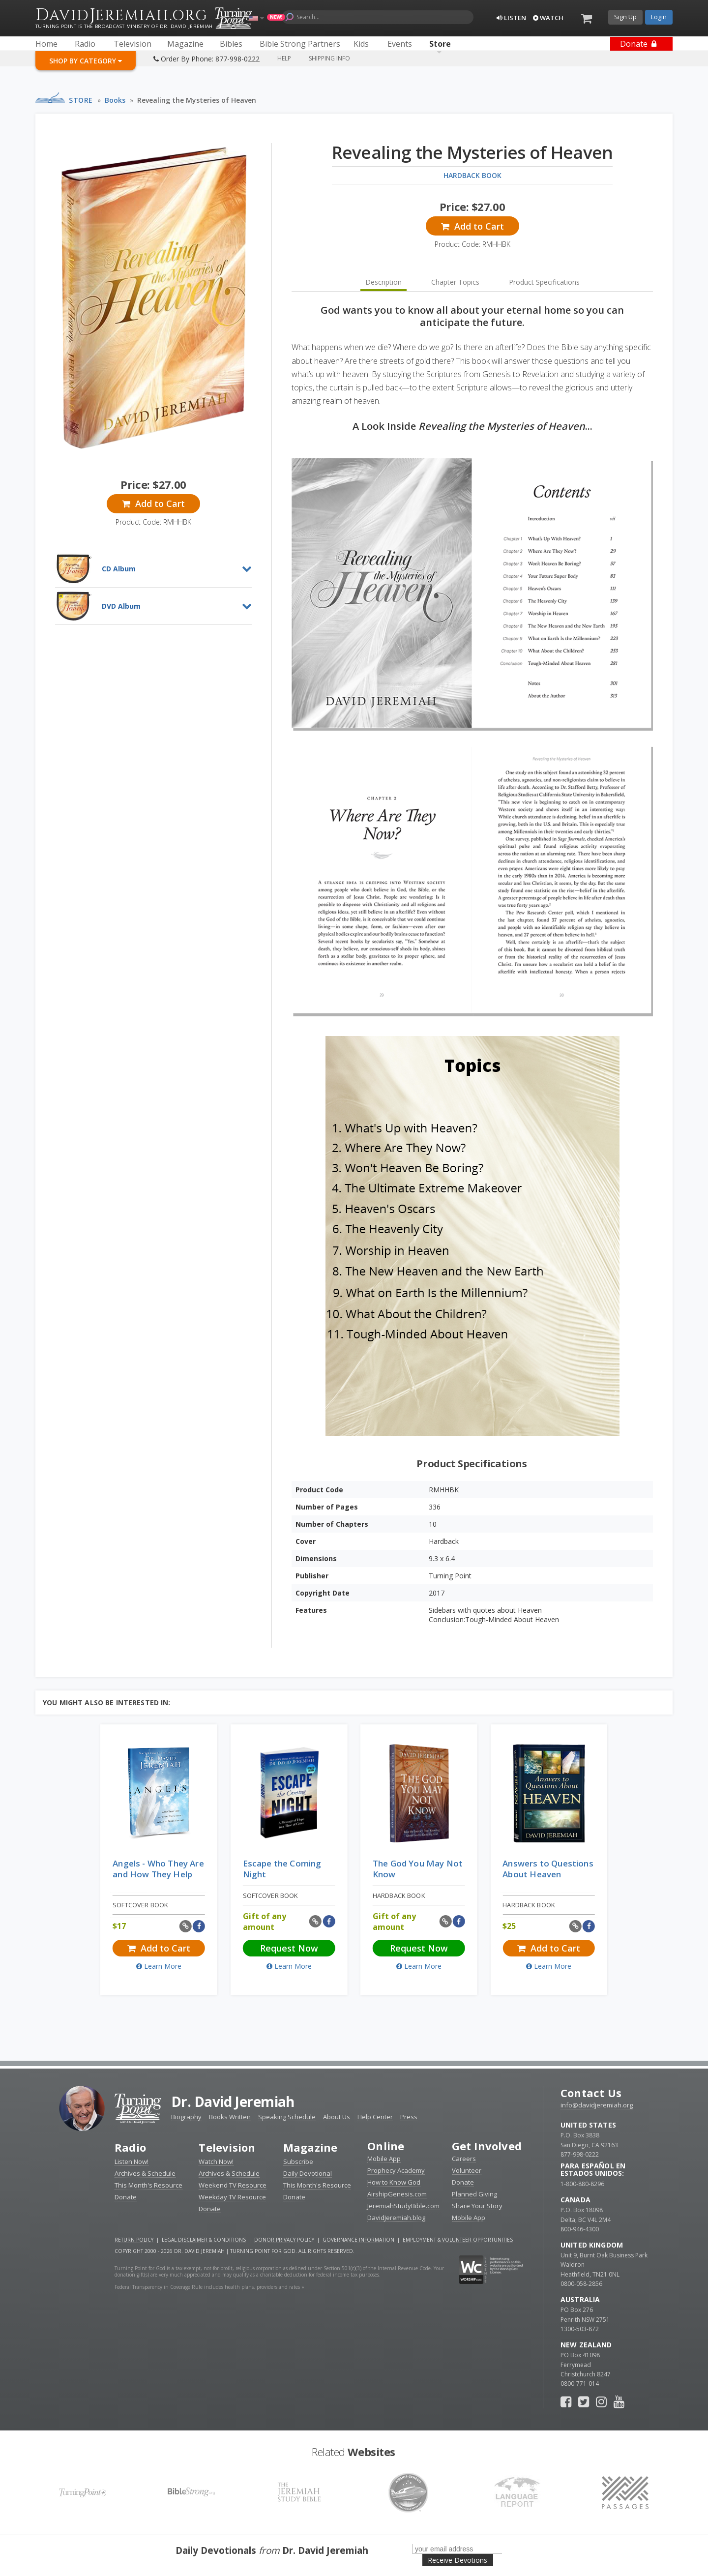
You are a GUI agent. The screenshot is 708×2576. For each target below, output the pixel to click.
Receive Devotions (457, 2560)
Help (284, 58)
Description (383, 282)
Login (659, 16)
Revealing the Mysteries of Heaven (196, 100)
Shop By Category (85, 60)
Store (81, 100)
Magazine (310, 2147)
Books (115, 100)
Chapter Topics (455, 282)
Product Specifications (544, 282)
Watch (548, 17)
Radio (130, 2147)
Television (227, 2147)
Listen (511, 17)
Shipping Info (329, 58)
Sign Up (625, 16)
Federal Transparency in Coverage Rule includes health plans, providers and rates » (209, 2286)
